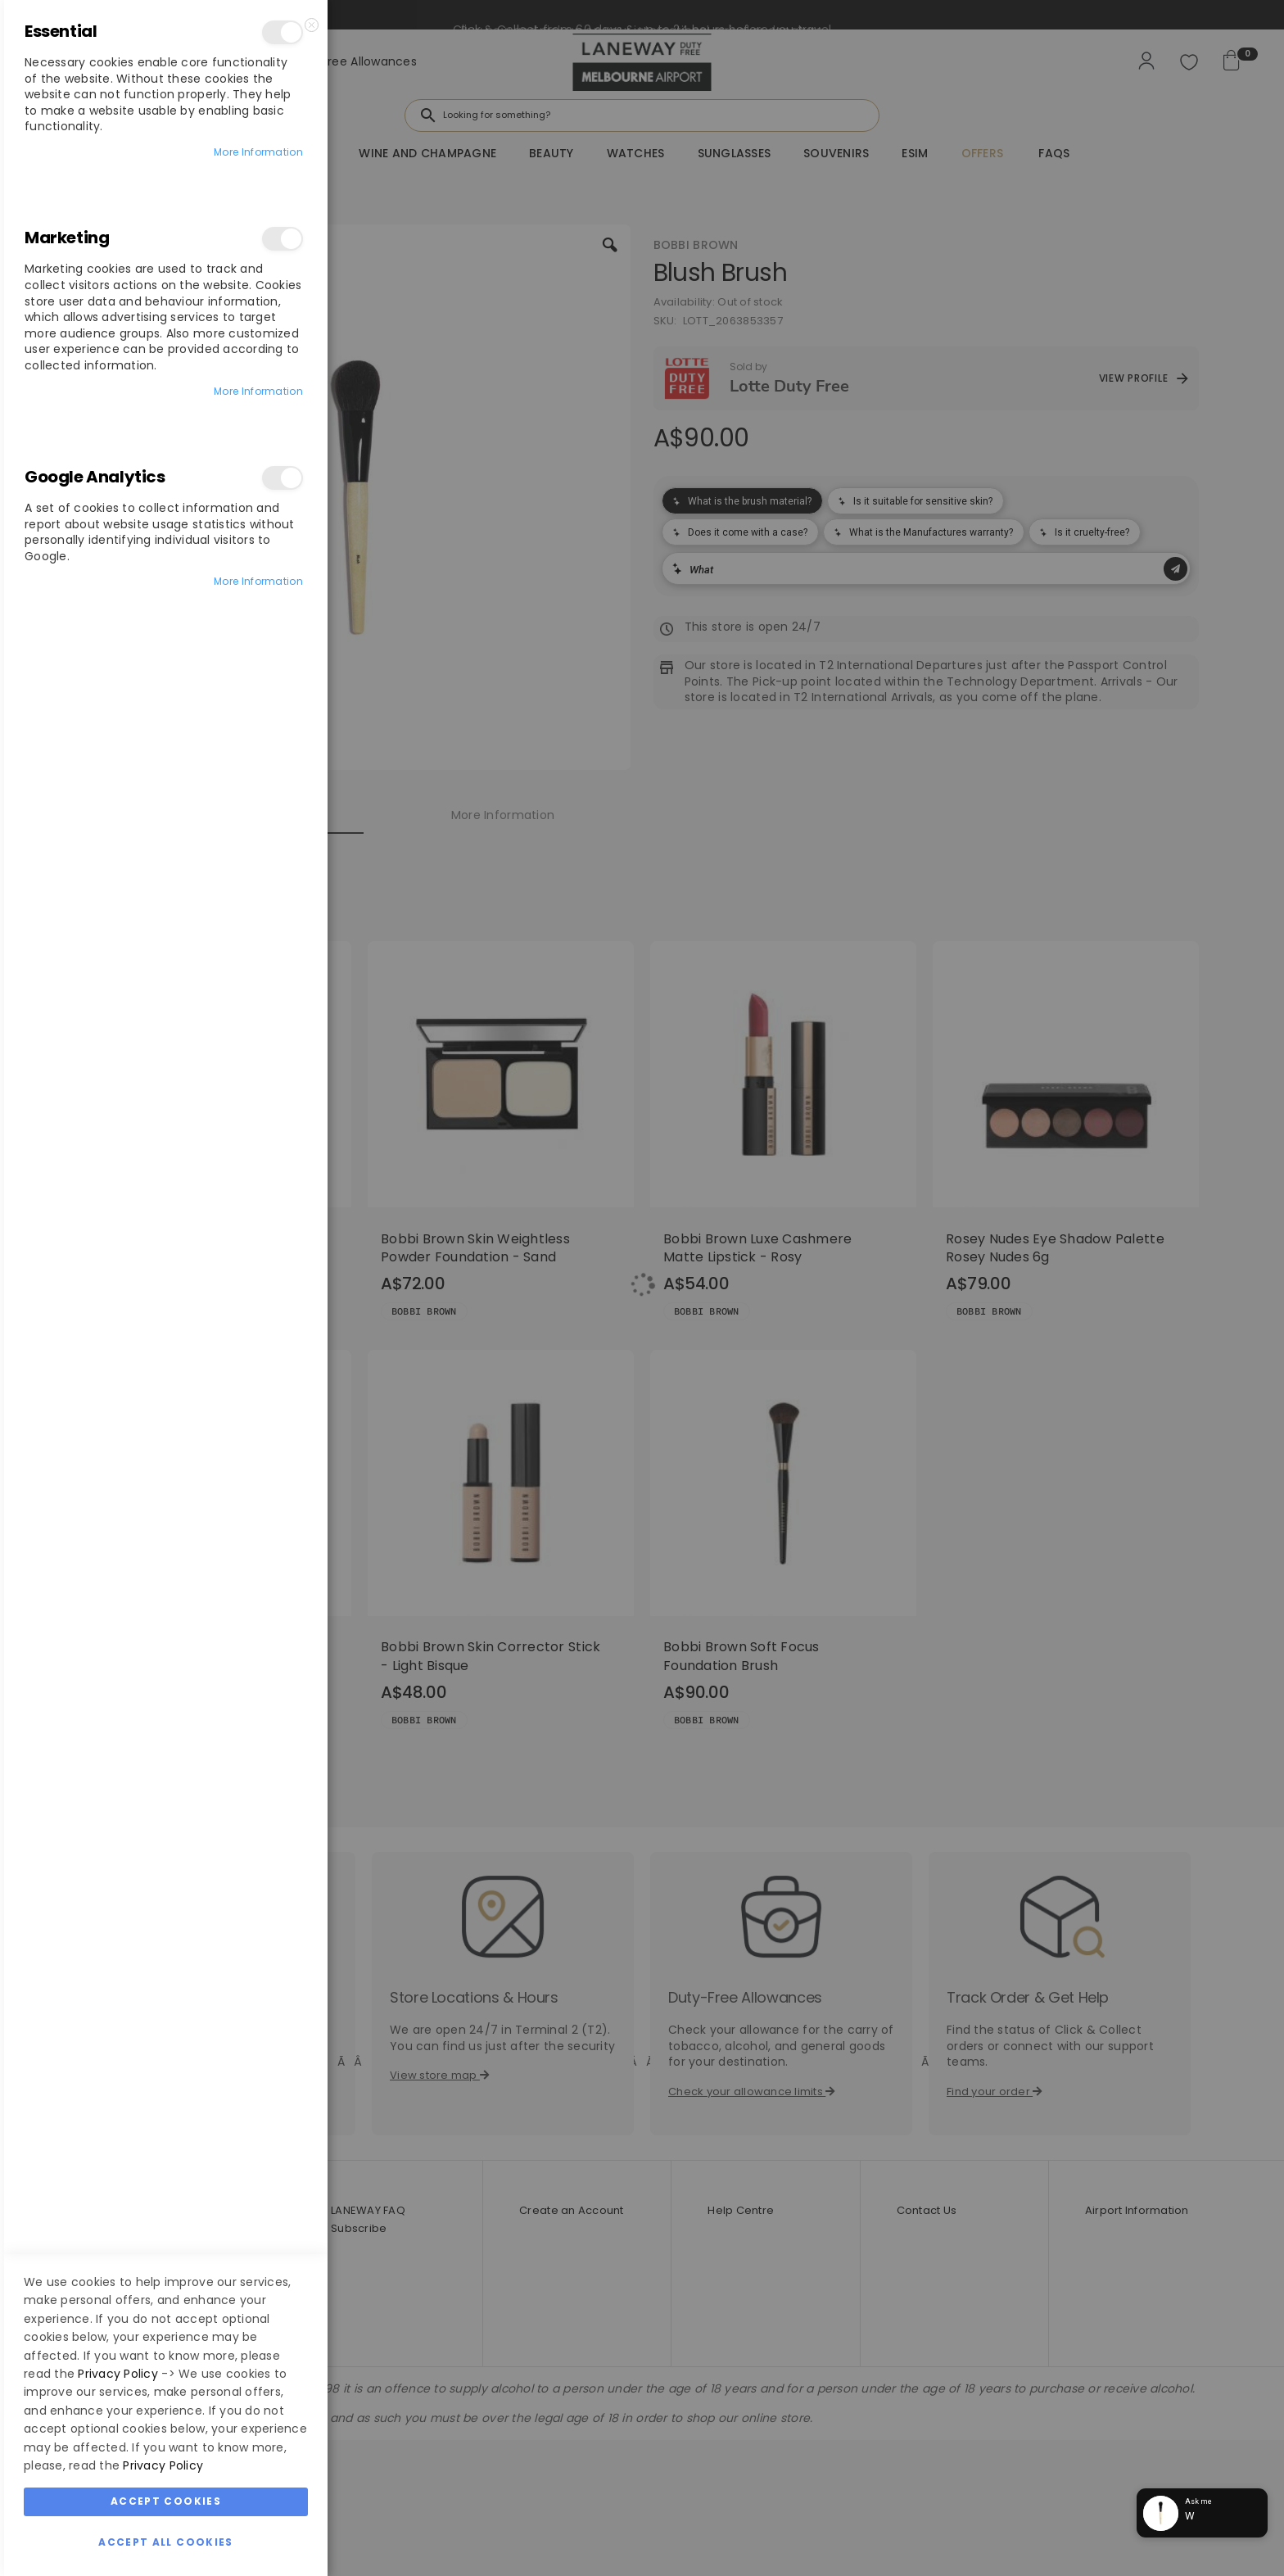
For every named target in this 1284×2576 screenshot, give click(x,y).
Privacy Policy (118, 1613)
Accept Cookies (166, 1741)
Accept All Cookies (165, 1782)
